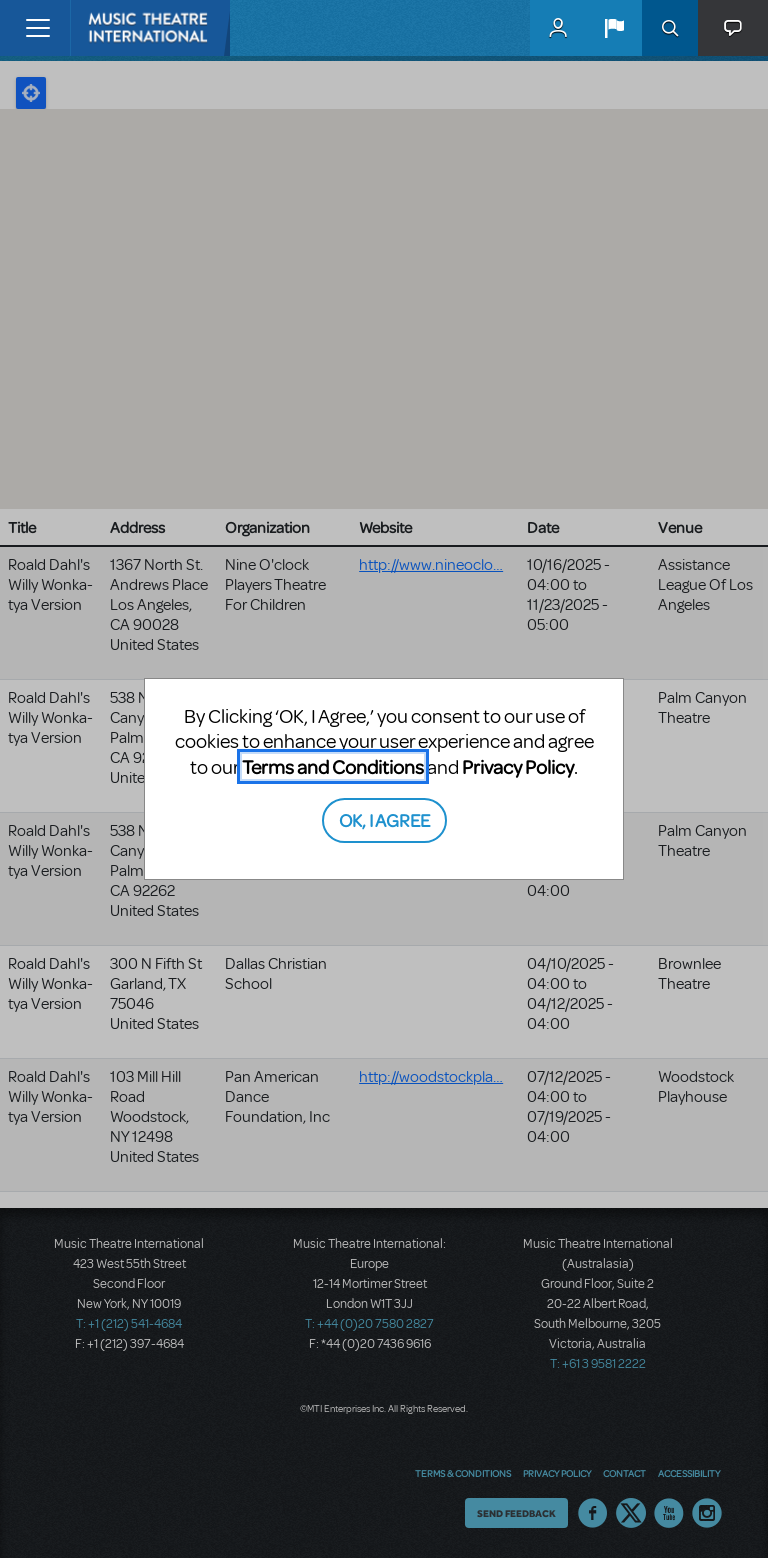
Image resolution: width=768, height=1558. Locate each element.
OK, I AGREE (384, 819)
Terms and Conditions (333, 766)
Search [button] (670, 28)
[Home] (112, 28)
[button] (614, 28)
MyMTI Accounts (558, 28)
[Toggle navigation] (37, 28)
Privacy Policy (518, 766)
